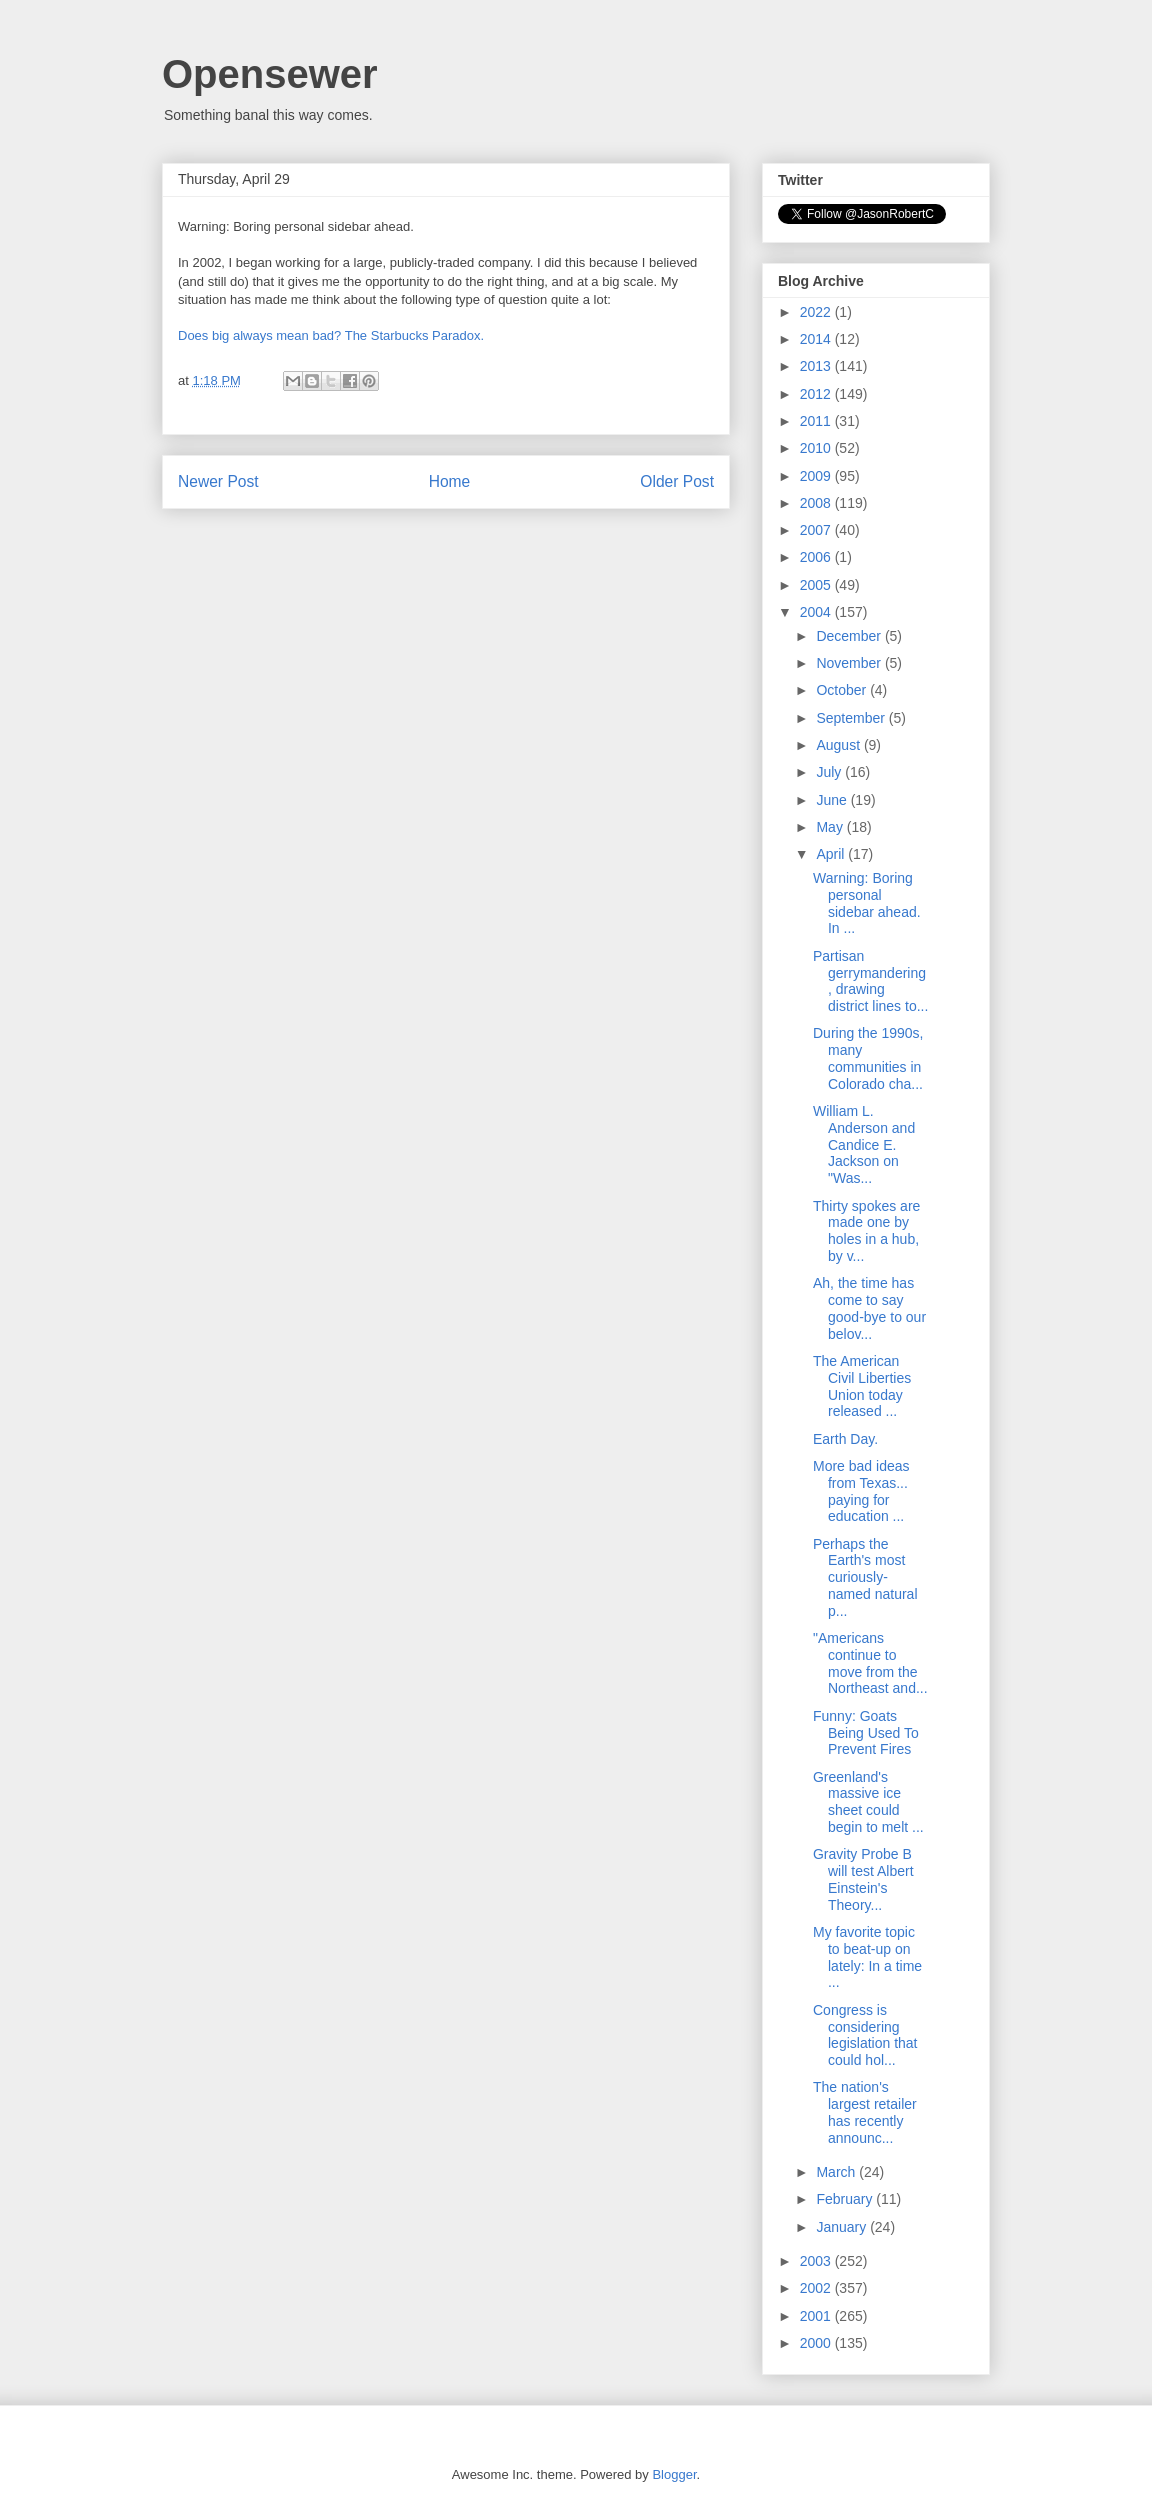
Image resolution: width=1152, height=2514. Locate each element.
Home (450, 481)
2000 (817, 2343)
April (832, 854)
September (852, 718)
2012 (817, 394)
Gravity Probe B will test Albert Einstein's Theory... (863, 1879)
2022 (817, 312)
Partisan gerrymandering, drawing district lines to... (870, 981)
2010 (817, 448)
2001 (817, 2316)
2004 (817, 612)
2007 (817, 530)
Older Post (677, 481)
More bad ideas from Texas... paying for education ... (861, 1491)
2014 (817, 339)
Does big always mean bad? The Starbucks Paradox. (331, 335)
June (833, 800)
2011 (817, 421)
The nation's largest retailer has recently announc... (865, 2112)
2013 (817, 366)
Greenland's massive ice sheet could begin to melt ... (868, 1802)
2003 (817, 2261)
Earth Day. (845, 1439)
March (837, 2172)
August (839, 745)
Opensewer (270, 74)
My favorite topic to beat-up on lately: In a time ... (867, 1957)
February (846, 2199)
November (850, 663)
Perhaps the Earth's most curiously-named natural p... (865, 1577)
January (843, 2227)
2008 (817, 503)
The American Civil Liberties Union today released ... (862, 1386)
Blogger (674, 2474)
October (843, 690)
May (831, 827)
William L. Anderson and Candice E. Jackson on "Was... (864, 1144)
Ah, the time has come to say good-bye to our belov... (869, 1308)
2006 (817, 557)
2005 (817, 585)
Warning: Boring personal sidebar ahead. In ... (867, 903)
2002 (817, 2288)
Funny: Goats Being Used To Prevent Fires (866, 1733)
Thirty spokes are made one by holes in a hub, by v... (866, 1231)
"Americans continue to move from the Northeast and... (870, 1663)
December (850, 636)
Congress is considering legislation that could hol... (865, 2035)
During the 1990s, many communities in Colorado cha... (868, 1058)
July (830, 772)
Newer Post (218, 481)
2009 (817, 476)
